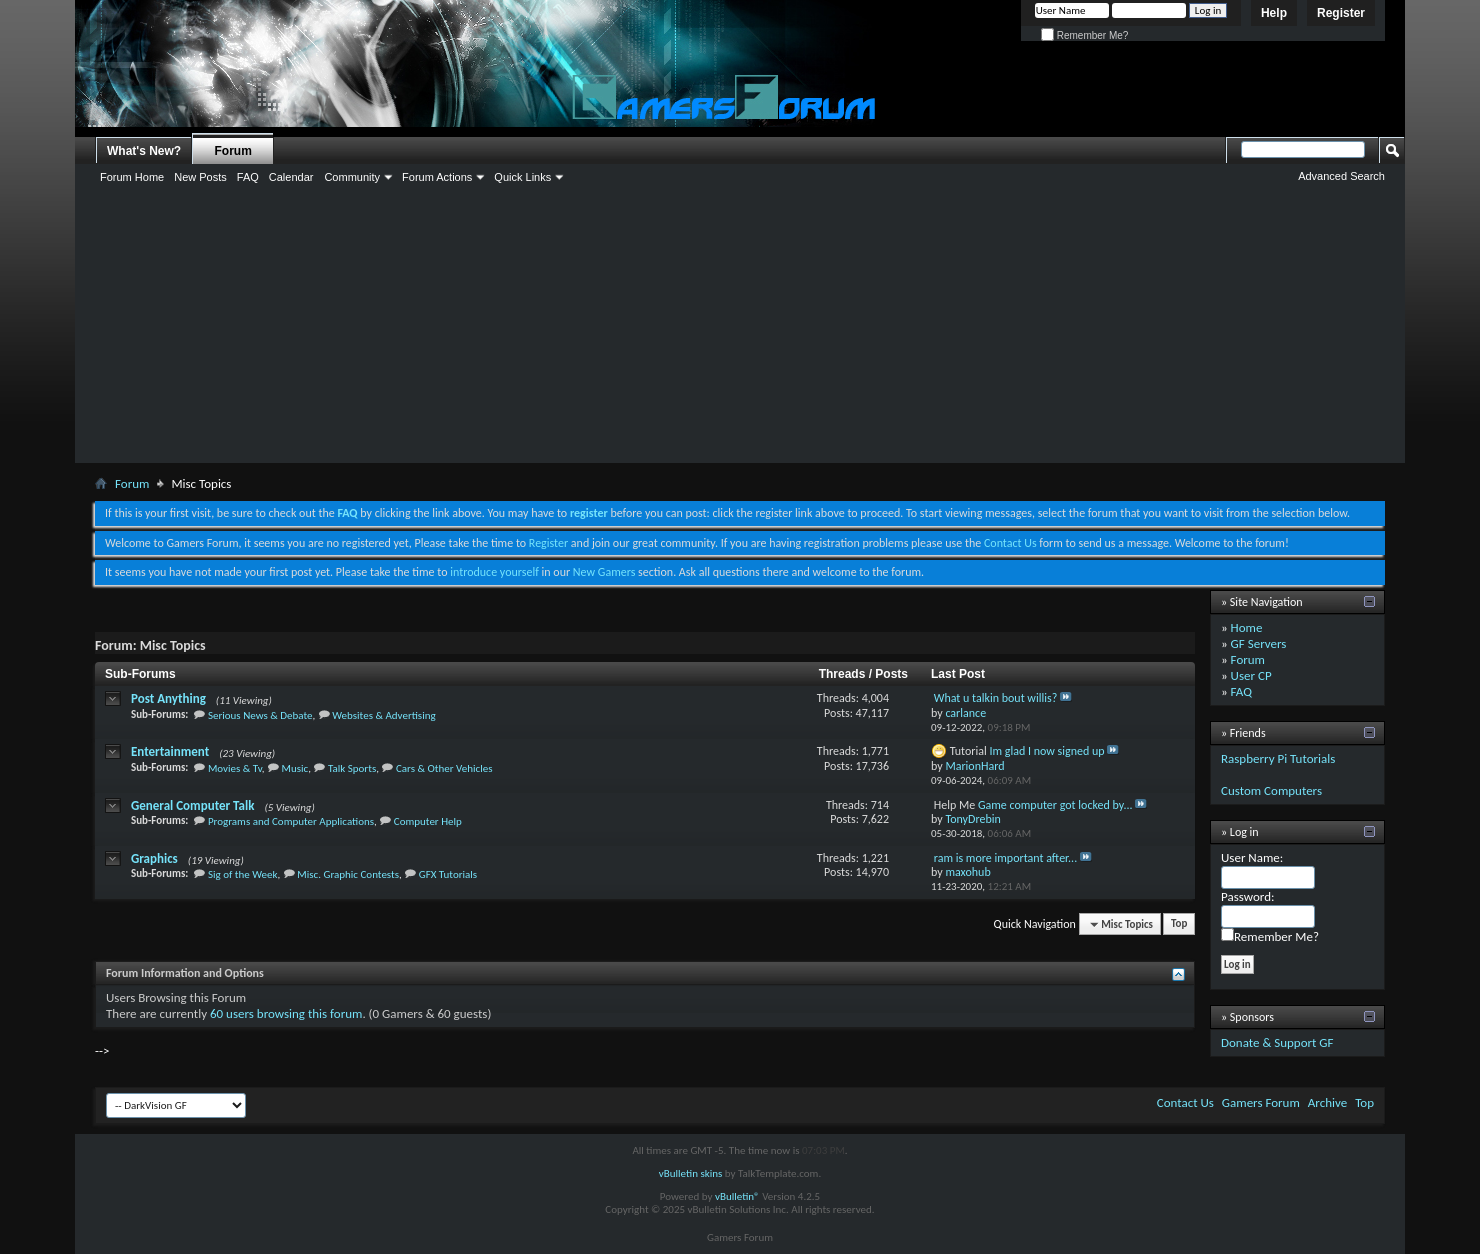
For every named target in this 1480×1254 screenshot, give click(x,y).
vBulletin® (737, 1196)
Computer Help (428, 821)
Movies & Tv (235, 768)
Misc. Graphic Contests (348, 874)
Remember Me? (1084, 35)
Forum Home (132, 177)
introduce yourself (494, 572)
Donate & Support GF (1277, 1042)
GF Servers (1259, 643)
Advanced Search (1341, 176)
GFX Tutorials (448, 874)
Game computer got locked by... (1055, 805)
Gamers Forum (1261, 1102)
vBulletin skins (691, 1173)
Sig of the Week (243, 874)
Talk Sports (352, 768)
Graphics (154, 858)
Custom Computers (1271, 790)
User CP (1251, 675)
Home (1247, 627)
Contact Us (1010, 543)
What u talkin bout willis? (996, 698)
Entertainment (170, 751)
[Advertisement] (740, 313)
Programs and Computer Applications (291, 821)
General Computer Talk (192, 805)
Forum (233, 151)
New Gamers (604, 572)
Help (1274, 13)
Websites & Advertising (383, 715)
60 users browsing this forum (286, 1013)
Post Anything (168, 698)
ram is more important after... (1005, 858)
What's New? (144, 151)
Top (1179, 924)
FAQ (1241, 691)
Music (295, 768)
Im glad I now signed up (1047, 751)
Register (1341, 13)
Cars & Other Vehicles (444, 768)
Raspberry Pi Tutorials (1278, 758)
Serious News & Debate (260, 715)
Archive (1327, 1102)
